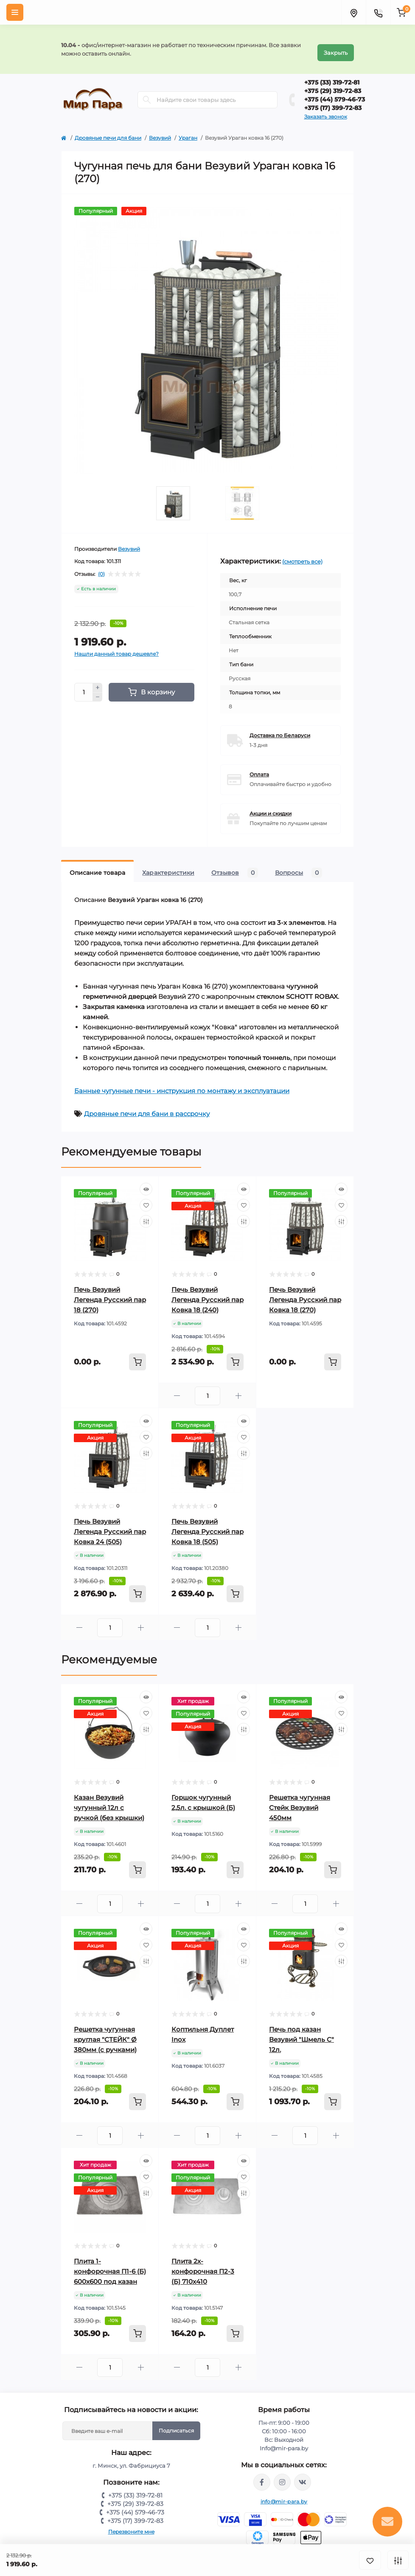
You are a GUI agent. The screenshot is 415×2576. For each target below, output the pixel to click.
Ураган (188, 131)
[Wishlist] (146, 1198)
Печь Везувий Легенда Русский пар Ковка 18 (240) (207, 1293)
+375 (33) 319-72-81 (331, 75)
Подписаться (176, 2424)
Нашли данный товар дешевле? (116, 647)
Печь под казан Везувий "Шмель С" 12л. (301, 2032)
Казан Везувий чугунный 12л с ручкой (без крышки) (109, 1801)
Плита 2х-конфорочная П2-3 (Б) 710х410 (202, 2264)
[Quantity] (83, 685)
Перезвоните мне (131, 2525)
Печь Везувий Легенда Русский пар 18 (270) (110, 1293)
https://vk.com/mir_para (302, 2475)
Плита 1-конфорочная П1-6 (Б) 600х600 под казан (110, 2264)
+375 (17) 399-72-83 (333, 101)
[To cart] (137, 1355)
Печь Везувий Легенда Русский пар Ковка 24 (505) (110, 1525)
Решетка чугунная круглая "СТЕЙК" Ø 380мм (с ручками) (105, 2032)
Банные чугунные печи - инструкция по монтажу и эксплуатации (181, 1084)
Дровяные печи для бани (108, 131)
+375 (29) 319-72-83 (332, 84)
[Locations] (353, 12)
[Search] (146, 93)
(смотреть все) (302, 554)
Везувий (160, 131)
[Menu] (14, 12)
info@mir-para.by (284, 2494)
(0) (101, 567)
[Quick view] (146, 1182)
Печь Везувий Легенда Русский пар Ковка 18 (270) (305, 1293)
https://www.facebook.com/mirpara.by (262, 2475)
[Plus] (97, 680)
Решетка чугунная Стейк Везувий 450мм (299, 1801)
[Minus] (97, 690)
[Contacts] (378, 12)
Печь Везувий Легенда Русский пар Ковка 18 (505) (207, 1525)
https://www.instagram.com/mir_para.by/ (282, 2475)
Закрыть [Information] (336, 45)
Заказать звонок (325, 110)
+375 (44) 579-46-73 (334, 92)
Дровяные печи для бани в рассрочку (147, 1107)
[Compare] (146, 1214)
